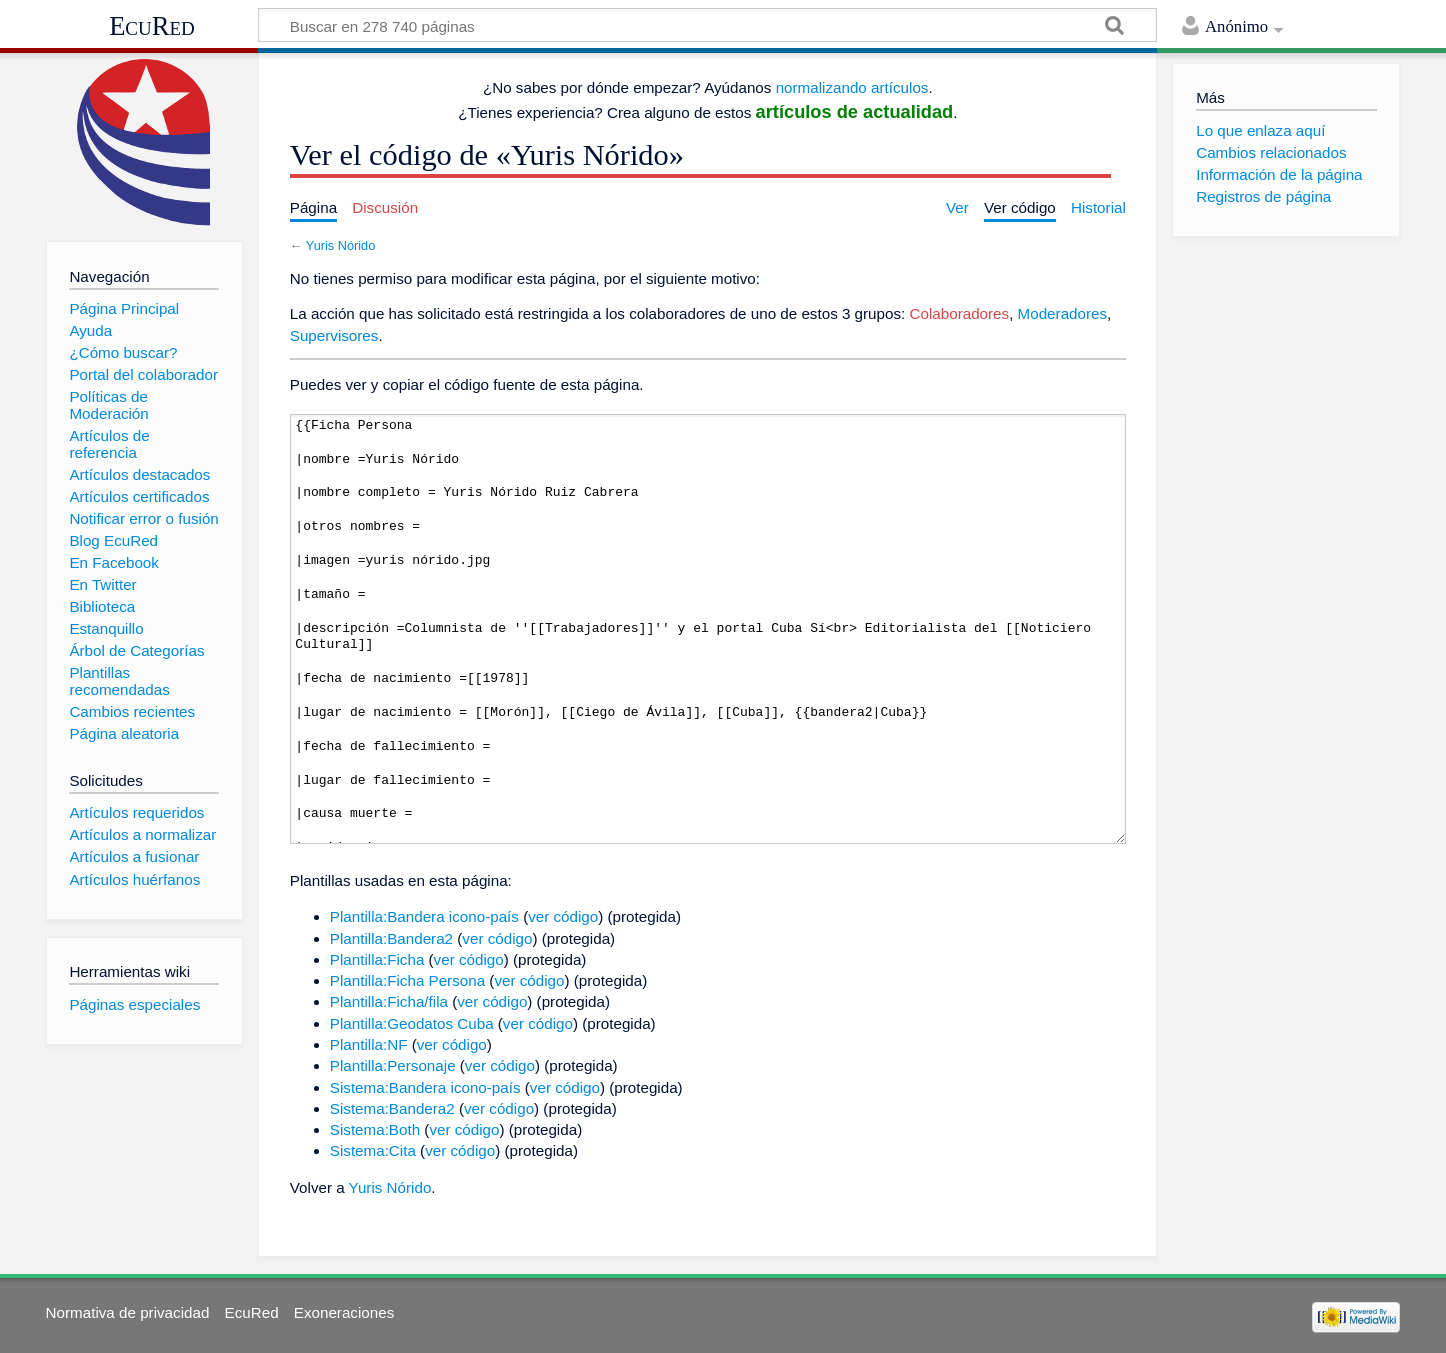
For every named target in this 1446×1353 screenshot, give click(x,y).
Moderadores (1063, 313)
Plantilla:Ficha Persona (407, 980)
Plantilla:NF (369, 1044)
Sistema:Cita (373, 1150)
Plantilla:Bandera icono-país (424, 916)
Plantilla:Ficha (377, 959)
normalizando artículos (852, 87)
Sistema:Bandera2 (392, 1108)
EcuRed (152, 26)
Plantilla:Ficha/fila (389, 1001)
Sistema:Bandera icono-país (425, 1087)
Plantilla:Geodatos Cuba (412, 1023)
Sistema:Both (375, 1129)
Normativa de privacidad (128, 1312)
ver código (563, 916)
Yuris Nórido (340, 245)
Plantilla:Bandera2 (391, 938)
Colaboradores (960, 313)
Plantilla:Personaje (393, 1065)
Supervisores (334, 335)
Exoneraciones (344, 1312)
